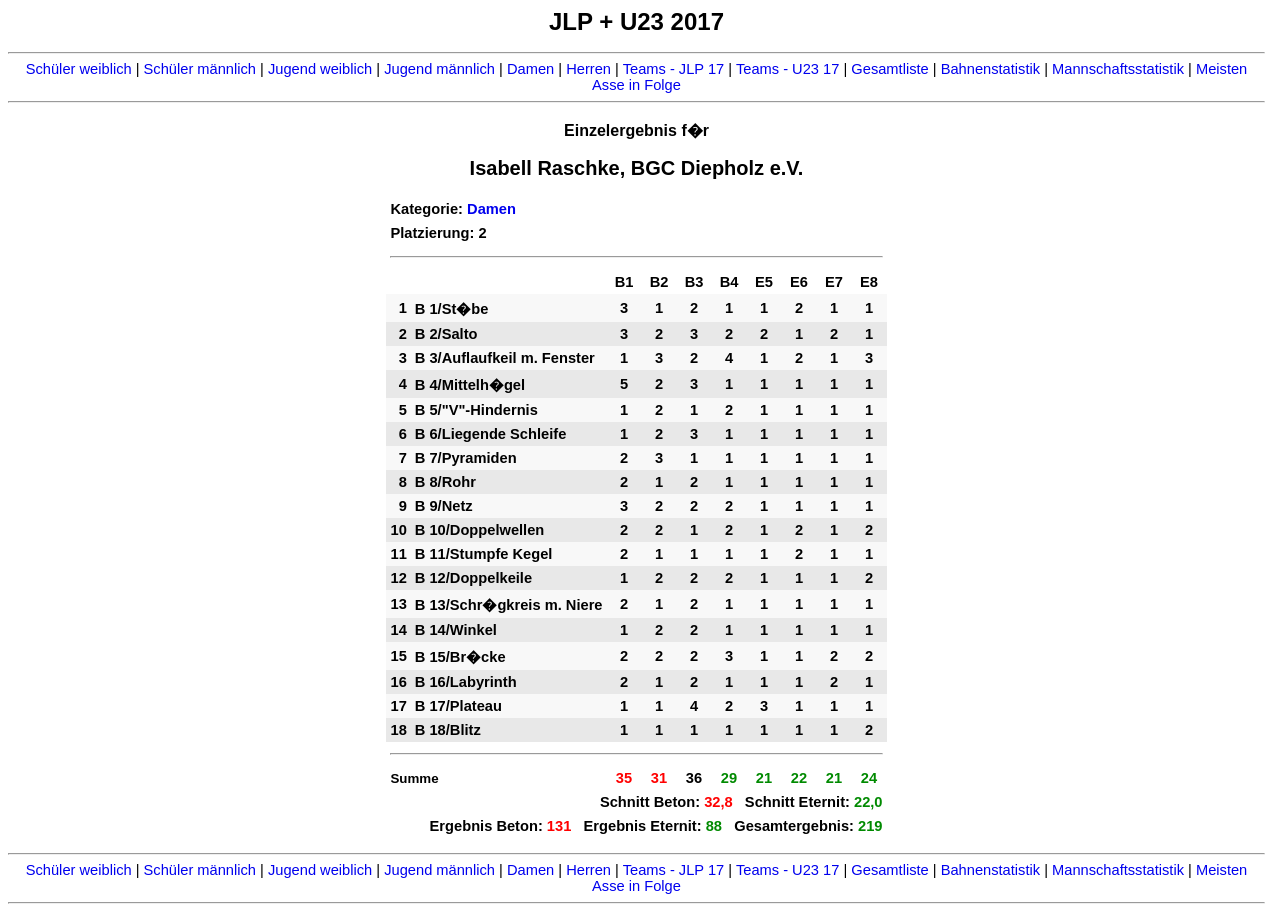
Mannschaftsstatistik (1118, 69)
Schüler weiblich (79, 69)
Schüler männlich (200, 69)
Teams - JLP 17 (674, 69)
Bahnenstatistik (990, 69)
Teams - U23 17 (787, 69)
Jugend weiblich (320, 69)
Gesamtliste (889, 69)
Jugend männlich (439, 69)
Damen (530, 69)
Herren (588, 69)
